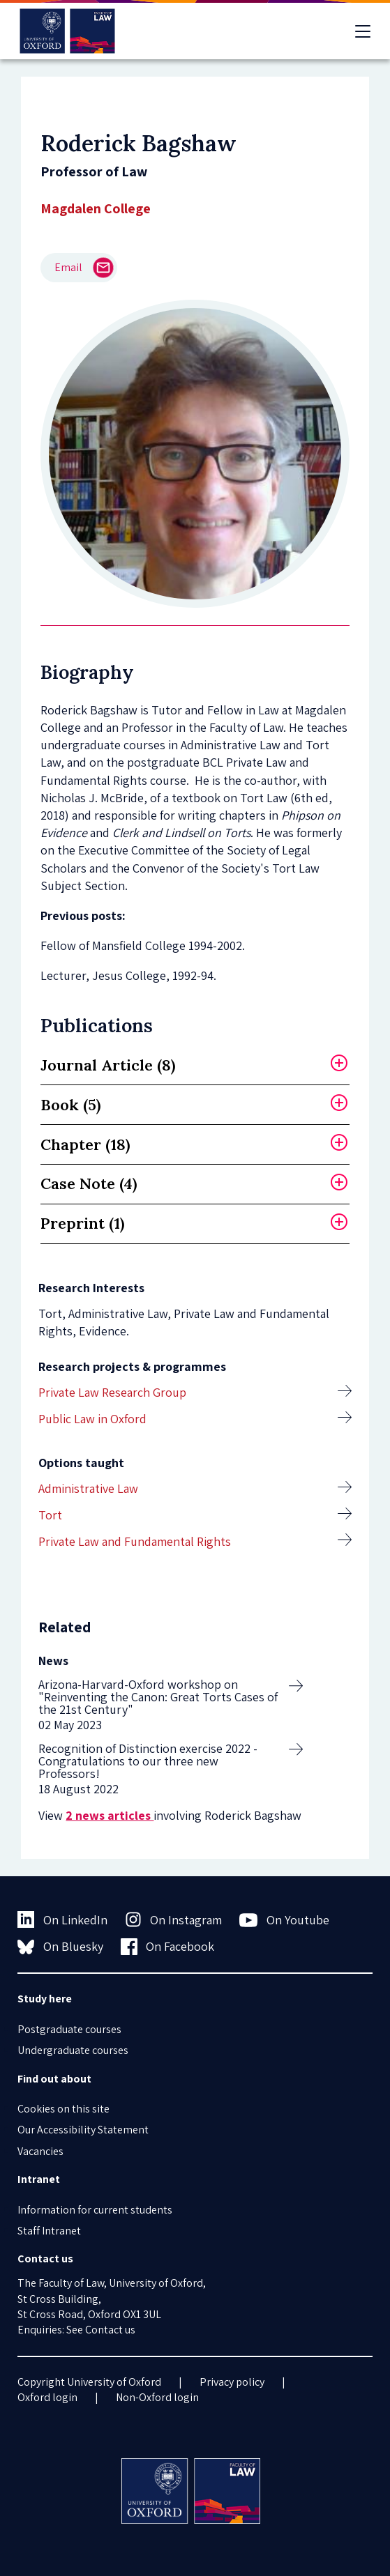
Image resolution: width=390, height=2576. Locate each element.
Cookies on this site (63, 2108)
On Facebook (168, 1946)
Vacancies (40, 2151)
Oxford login (47, 2397)
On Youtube (284, 1920)
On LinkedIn (62, 1919)
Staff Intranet (49, 2230)
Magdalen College (95, 208)
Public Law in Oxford (92, 1419)
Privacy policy (232, 2382)
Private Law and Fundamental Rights (134, 1541)
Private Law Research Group (112, 1392)
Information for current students (94, 2209)
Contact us (110, 2329)
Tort (50, 1515)
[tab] (194, 1065)
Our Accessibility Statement (83, 2129)
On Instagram (174, 1919)
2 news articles (109, 1815)
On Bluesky (60, 1946)
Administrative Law (88, 1488)
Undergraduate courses (72, 2050)
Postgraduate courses (69, 2029)
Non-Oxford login (157, 2397)
